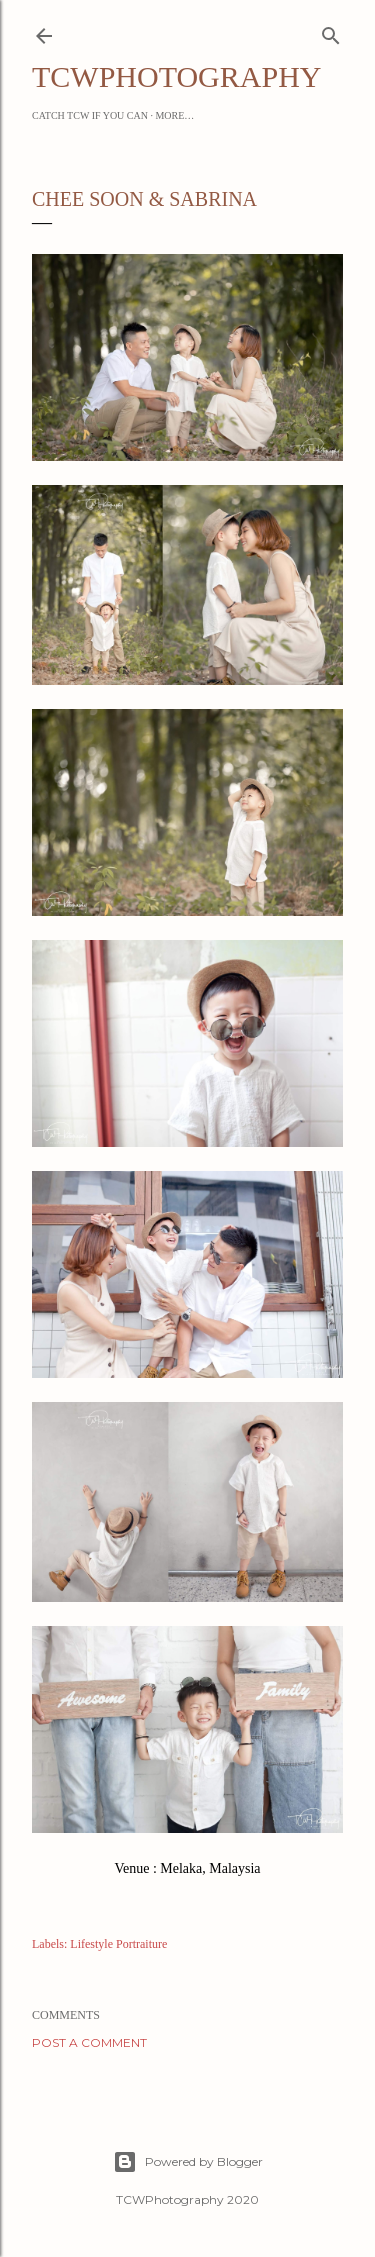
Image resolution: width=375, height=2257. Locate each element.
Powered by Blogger (188, 2162)
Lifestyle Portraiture (118, 1944)
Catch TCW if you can (90, 115)
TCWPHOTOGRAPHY (176, 76)
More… (174, 115)
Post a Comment (89, 2042)
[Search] (331, 32)
